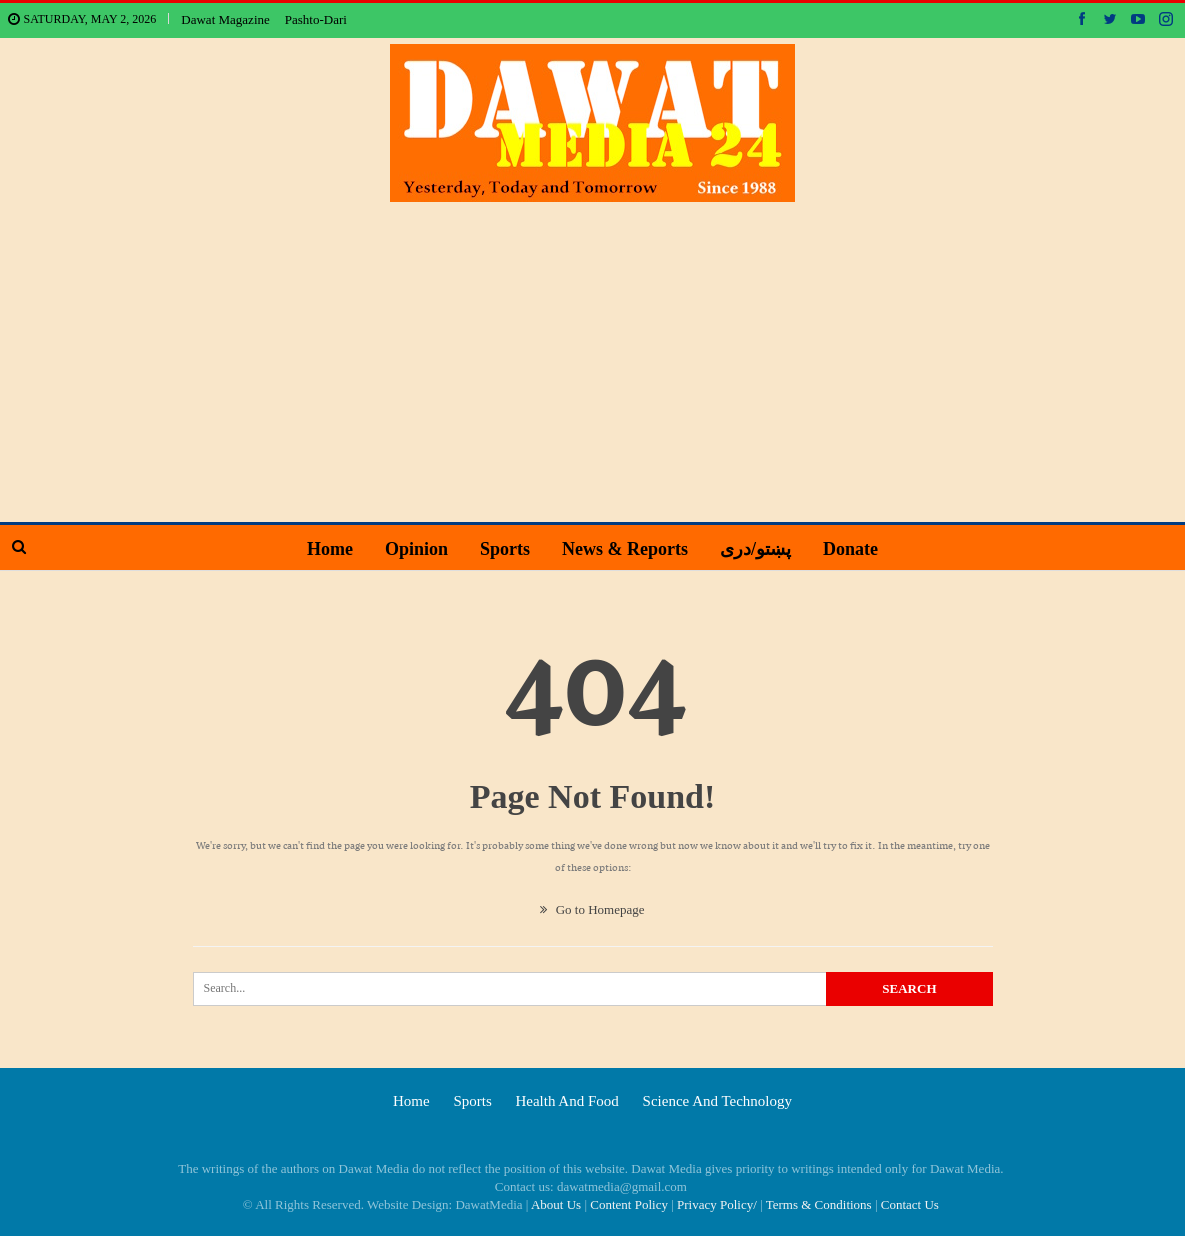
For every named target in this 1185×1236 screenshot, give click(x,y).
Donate (858, 549)
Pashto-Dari (316, 19)
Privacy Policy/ (717, 1204)
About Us (556, 1204)
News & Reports (627, 549)
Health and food (566, 1101)
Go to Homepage (592, 909)
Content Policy (629, 1204)
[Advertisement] (593, 352)
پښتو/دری (760, 549)
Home (322, 549)
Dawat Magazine (225, 19)
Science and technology (717, 1101)
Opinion (411, 549)
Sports (503, 549)
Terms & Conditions (819, 1204)
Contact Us (910, 1204)
